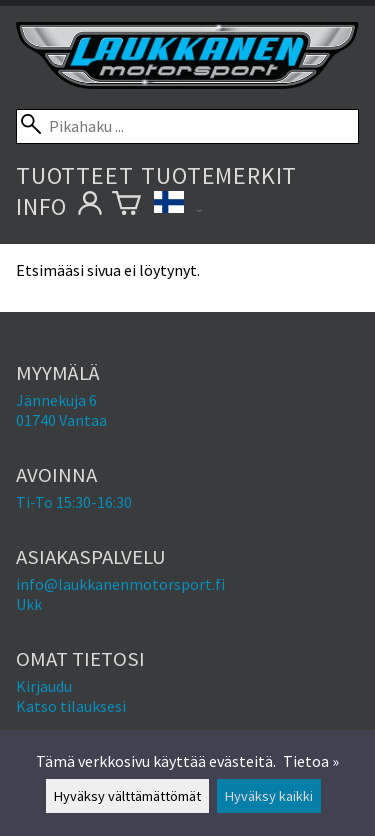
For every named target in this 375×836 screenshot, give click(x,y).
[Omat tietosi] (89, 206)
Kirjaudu (44, 686)
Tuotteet (74, 175)
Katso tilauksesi (71, 706)
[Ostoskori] (126, 206)
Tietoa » (311, 761)
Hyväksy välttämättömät (127, 796)
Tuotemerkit (219, 175)
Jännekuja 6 (56, 400)
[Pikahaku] (187, 126)
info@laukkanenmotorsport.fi (120, 584)
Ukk (29, 604)
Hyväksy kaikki (269, 796)
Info (41, 206)
